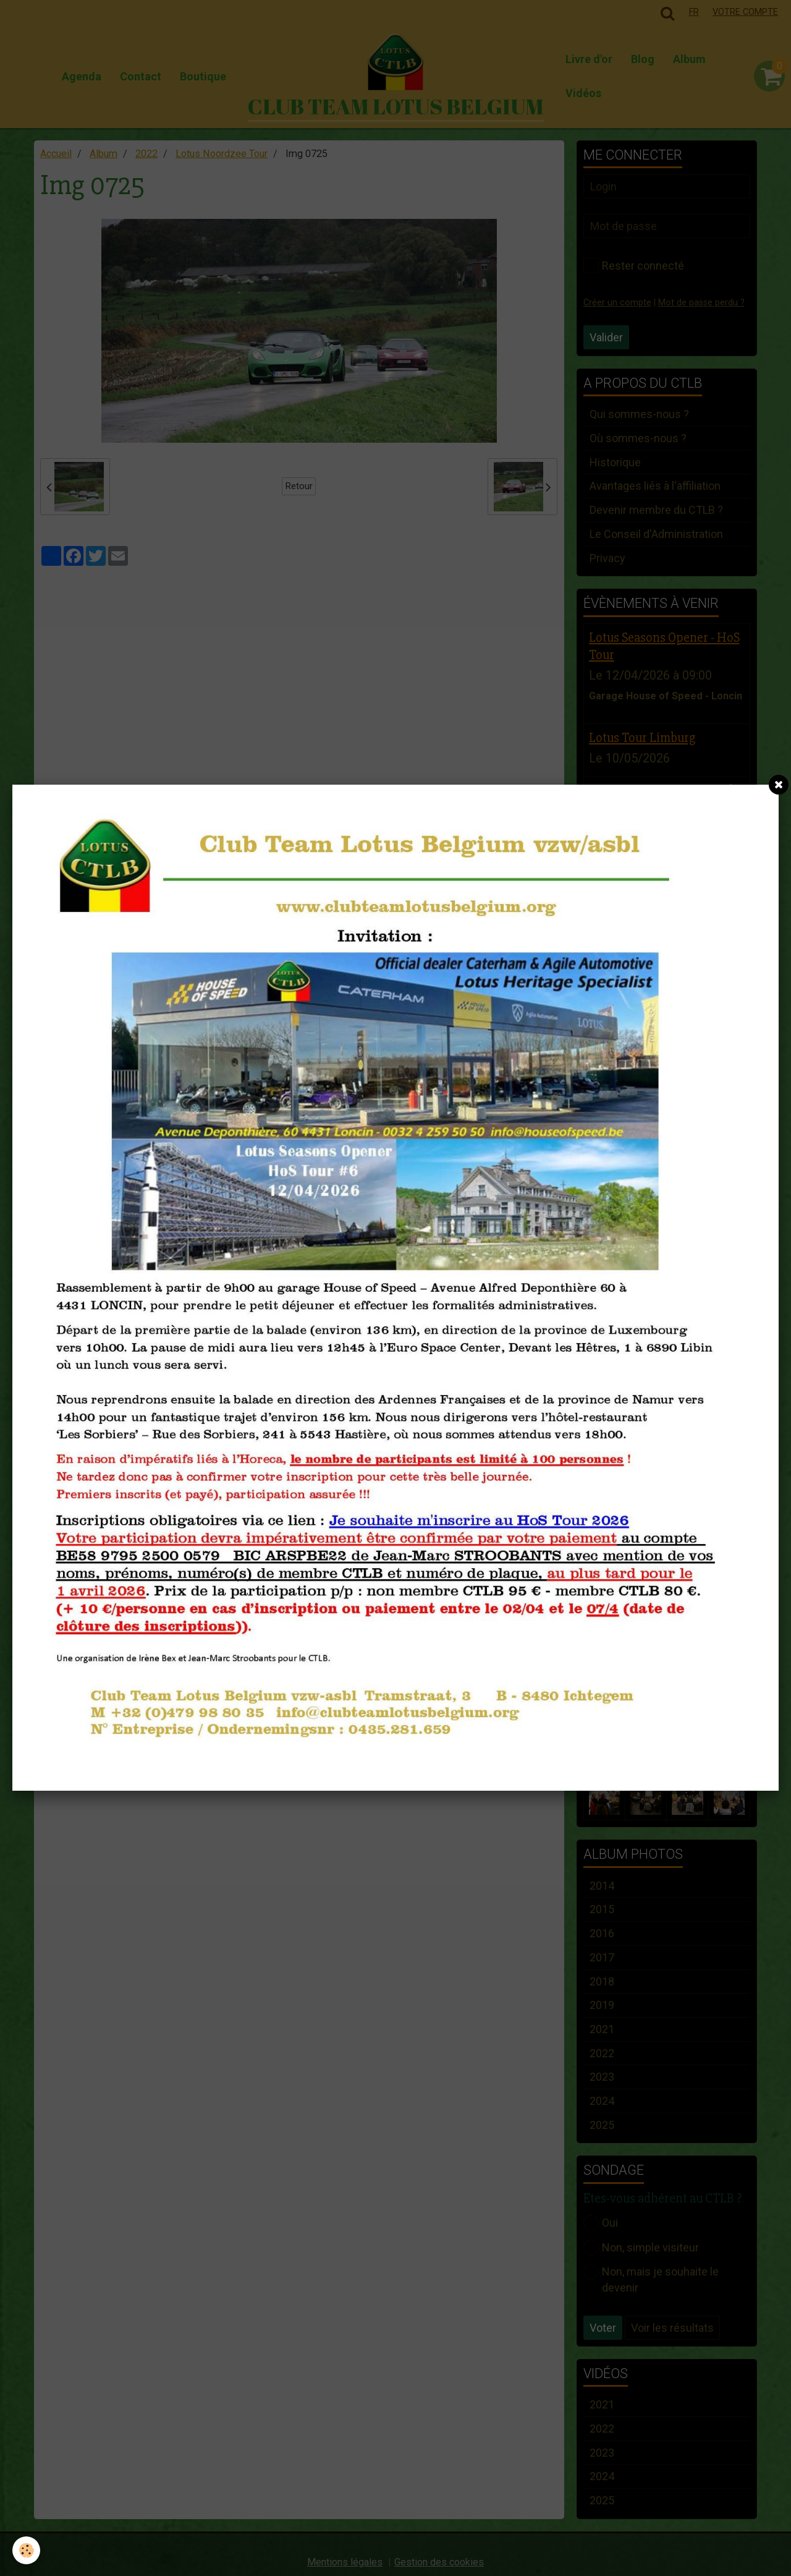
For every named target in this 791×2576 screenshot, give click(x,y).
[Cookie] (26, 2550)
